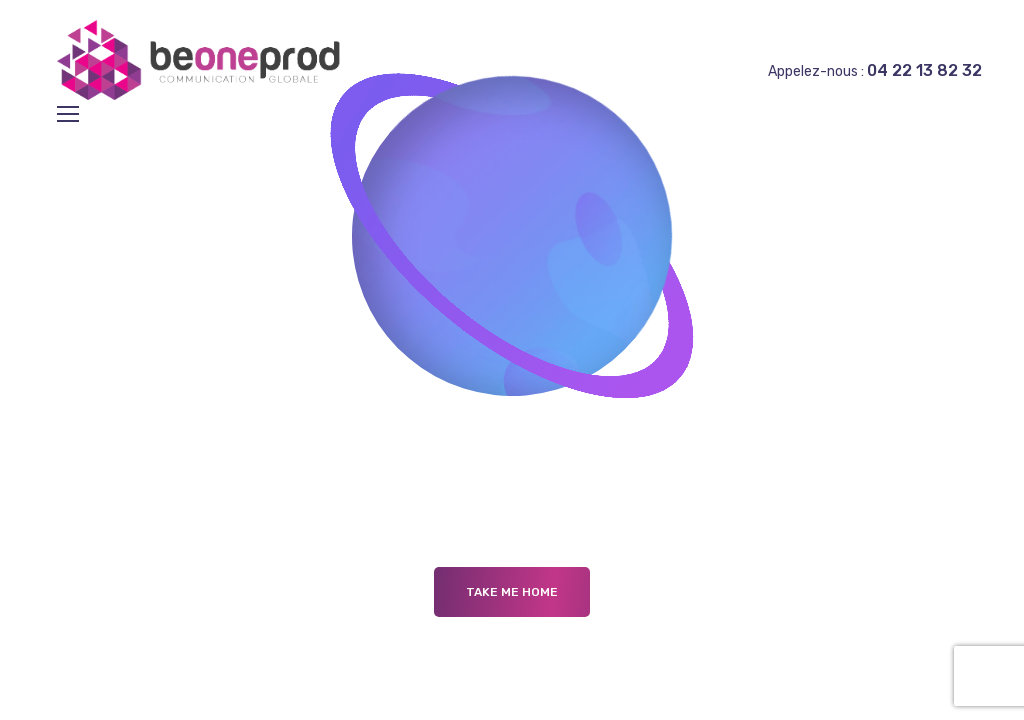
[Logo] (203, 60)
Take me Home (512, 592)
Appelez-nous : (875, 71)
